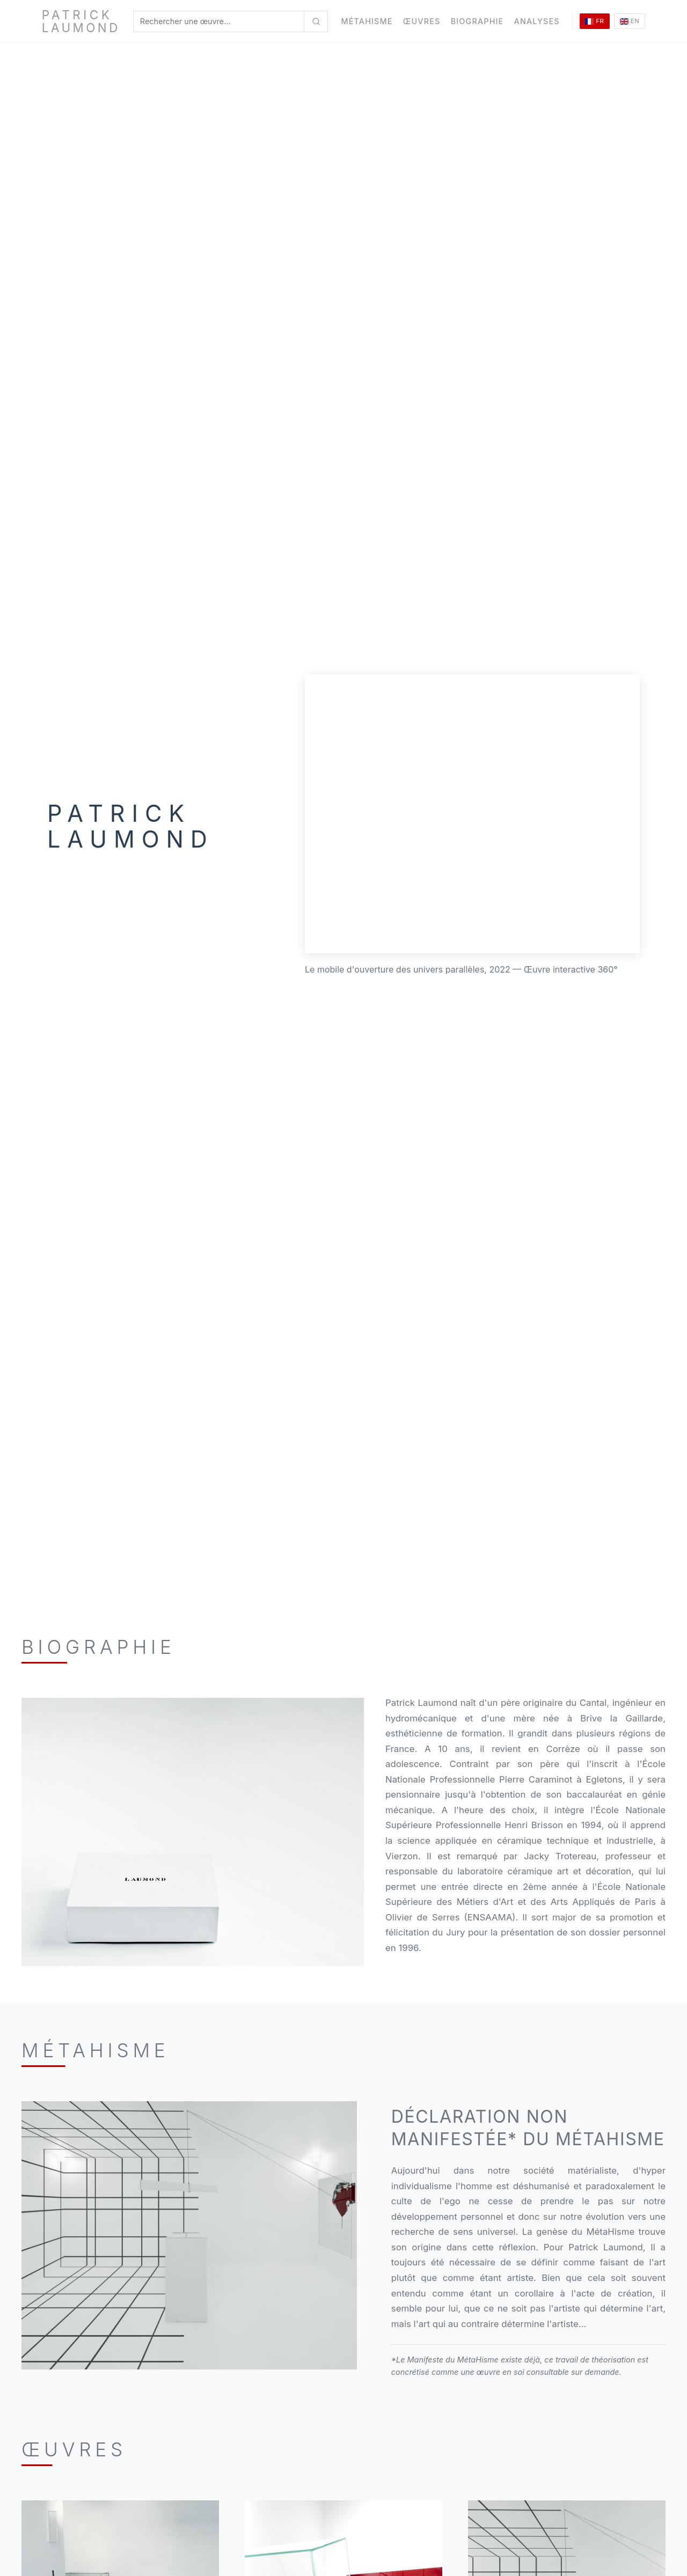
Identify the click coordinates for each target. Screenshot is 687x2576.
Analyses (537, 21)
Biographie (477, 21)
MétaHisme (366, 21)
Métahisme (95, 2050)
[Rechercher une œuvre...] (315, 21)
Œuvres (422, 21)
